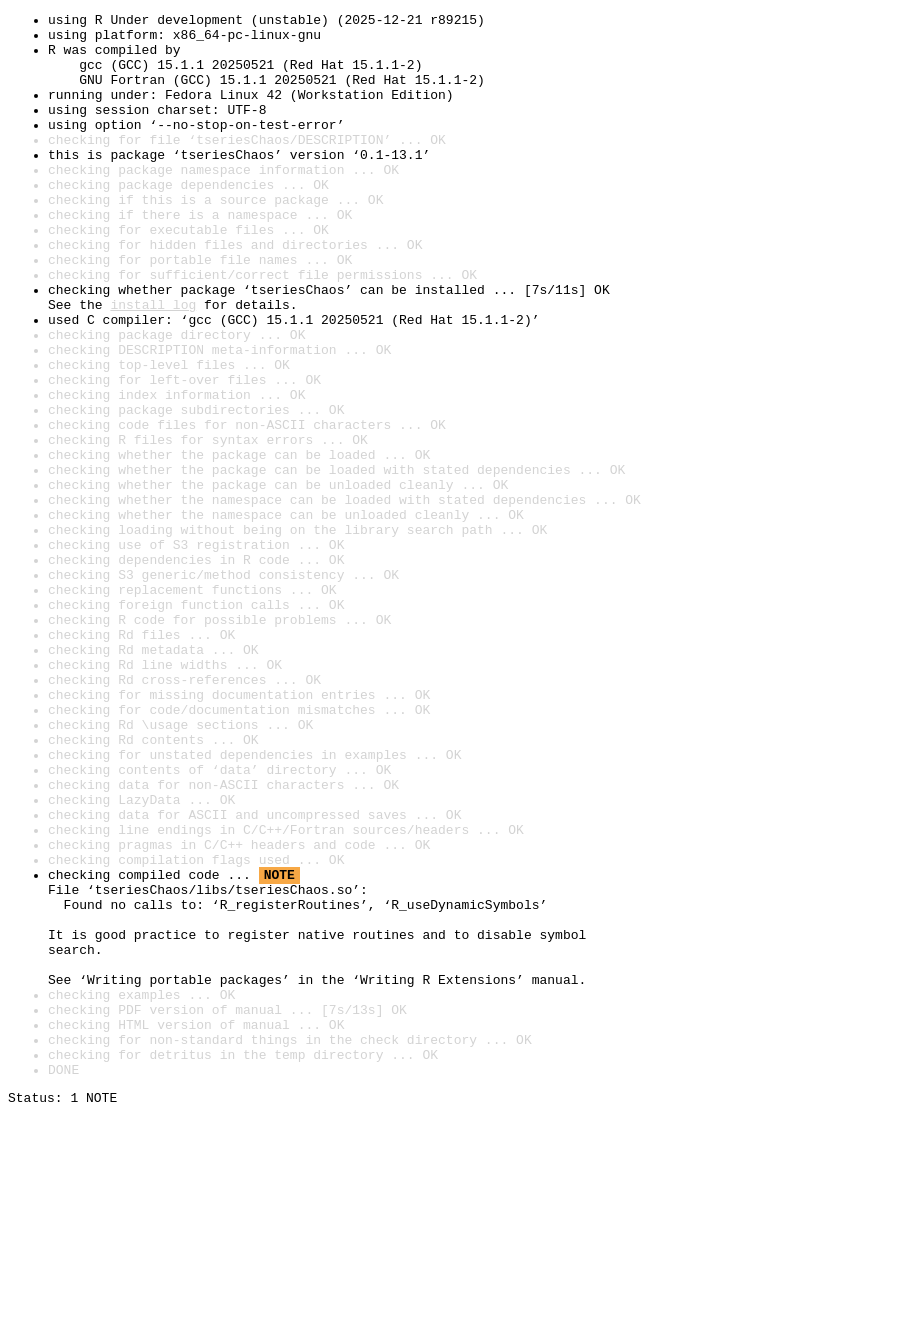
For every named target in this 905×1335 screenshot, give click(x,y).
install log (153, 364)
